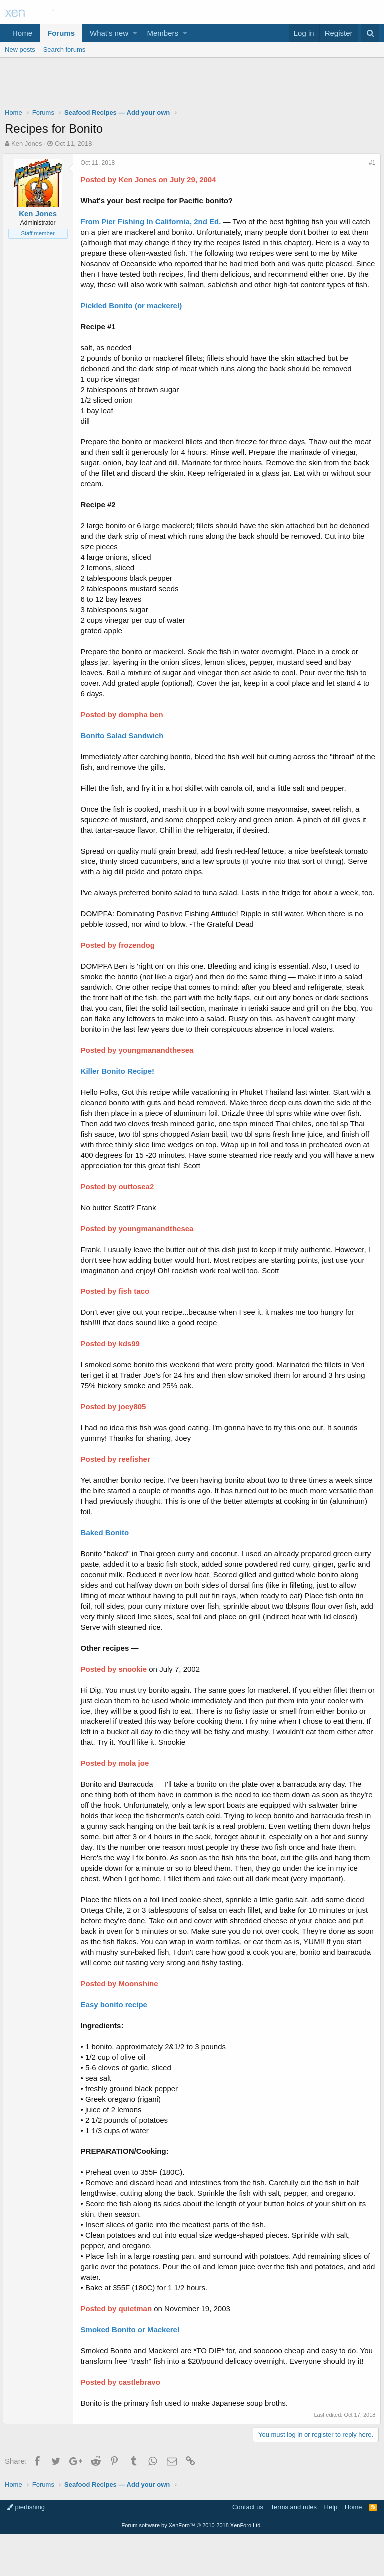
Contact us (248, 2549)
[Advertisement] (192, 85)
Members (163, 33)
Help (331, 2549)
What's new (109, 33)
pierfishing (26, 2549)
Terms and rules (294, 2549)
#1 (370, 162)
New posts (20, 49)
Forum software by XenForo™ (192, 2567)
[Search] (370, 33)
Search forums (65, 49)
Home (22, 33)
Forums (61, 33)
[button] (135, 33)
